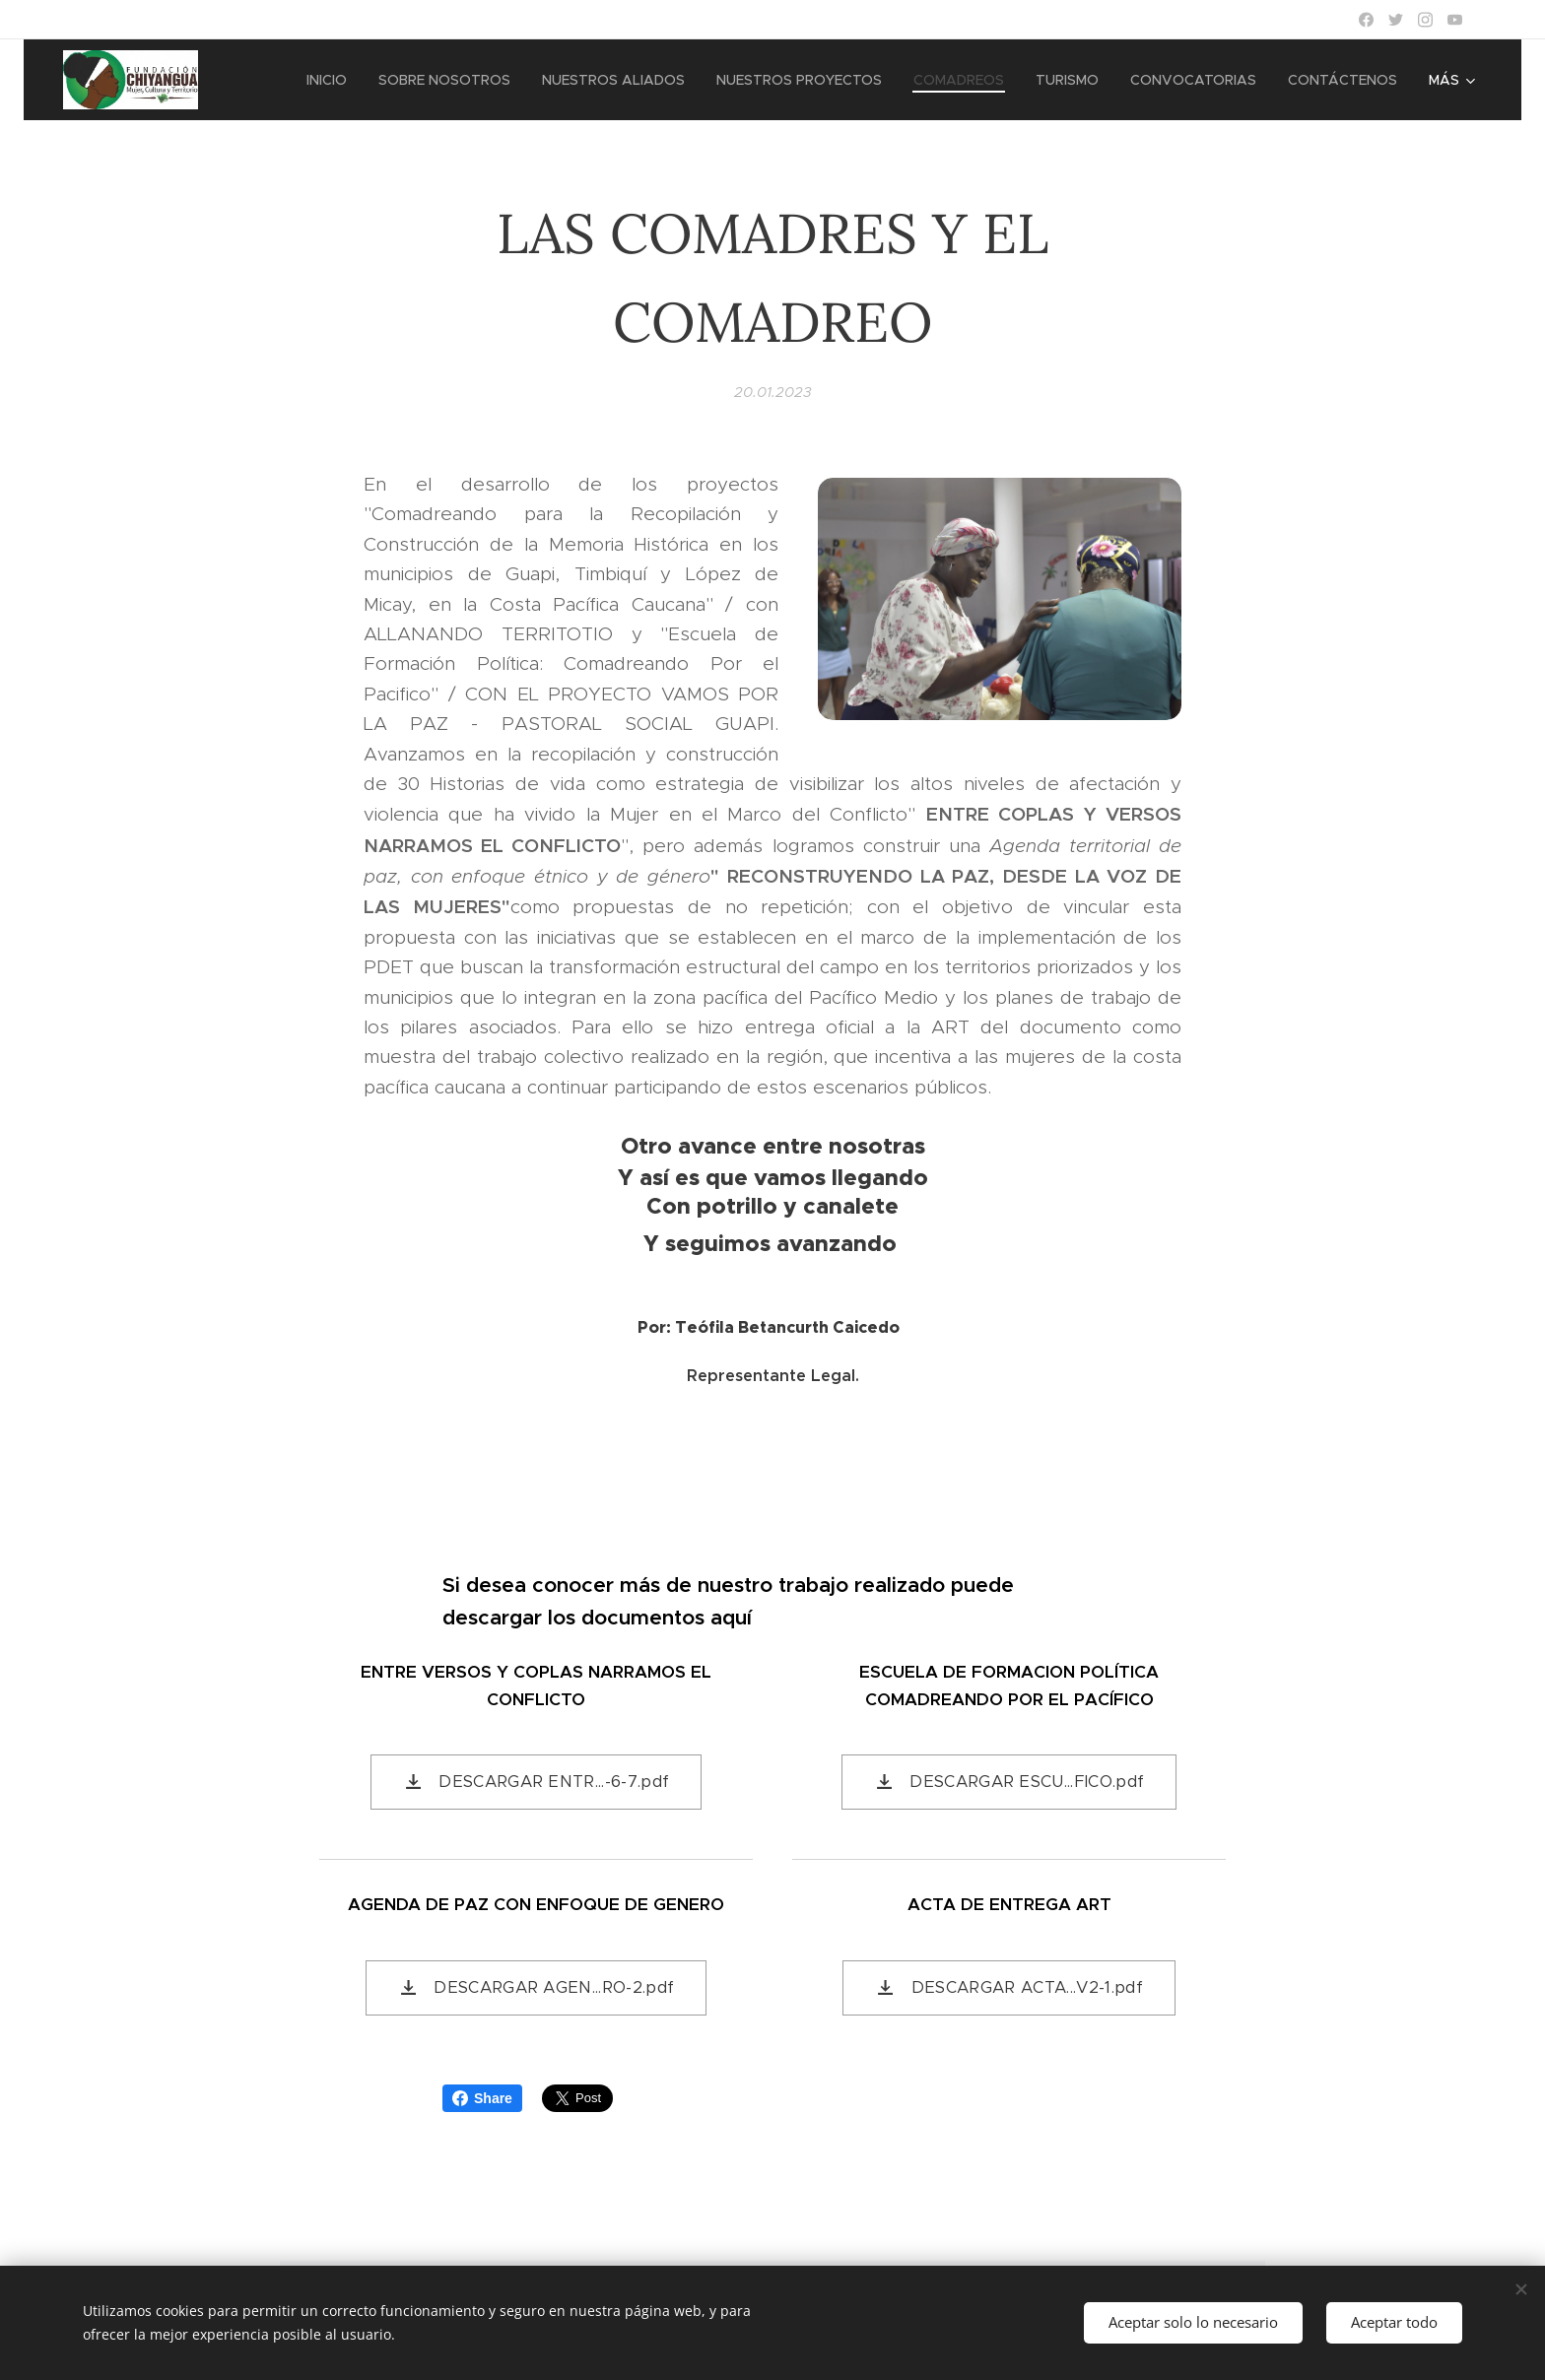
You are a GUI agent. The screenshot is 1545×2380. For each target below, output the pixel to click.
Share (482, 2098)
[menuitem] (332, 79)
